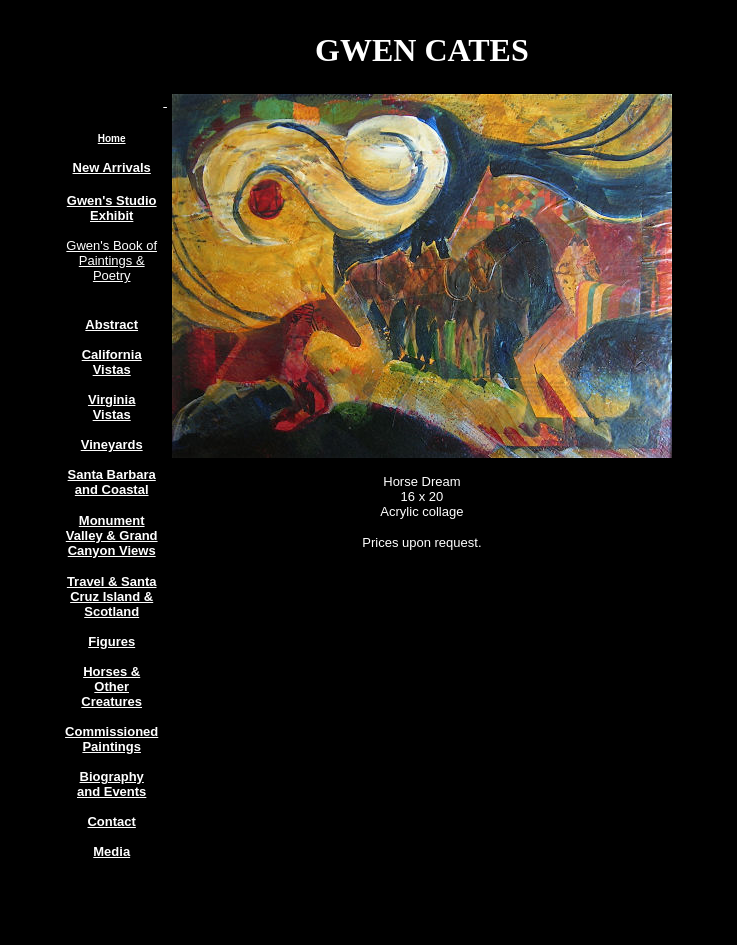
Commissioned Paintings (111, 739)
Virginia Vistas (111, 407)
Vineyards (112, 444)
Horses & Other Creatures (111, 686)
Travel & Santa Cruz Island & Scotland (112, 596)
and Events (111, 791)
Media (111, 851)
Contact (111, 821)
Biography (112, 776)
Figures (111, 641)
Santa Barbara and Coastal (112, 482)
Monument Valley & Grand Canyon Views (112, 535)
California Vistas (112, 362)
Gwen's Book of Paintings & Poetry (111, 260)
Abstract (111, 324)
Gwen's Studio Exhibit (112, 208)
